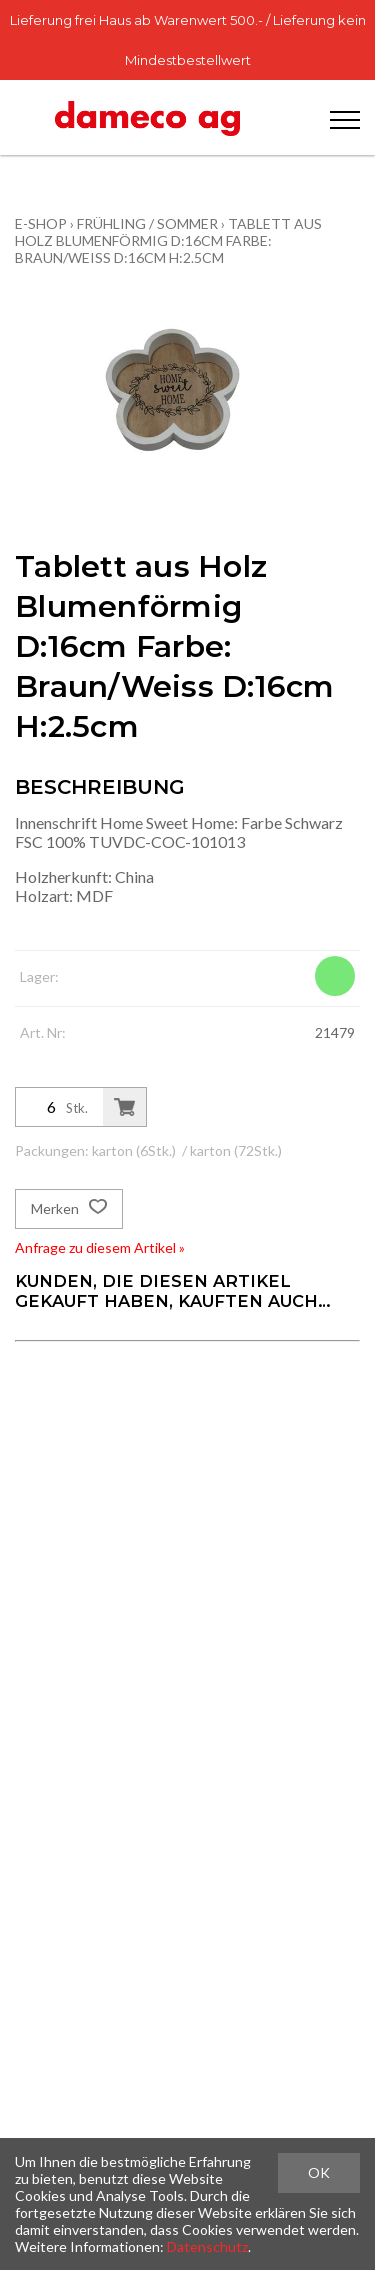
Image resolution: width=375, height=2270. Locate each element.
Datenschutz (207, 2246)
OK (319, 2172)
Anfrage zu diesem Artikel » (100, 1247)
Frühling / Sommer (147, 223)
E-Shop (41, 223)
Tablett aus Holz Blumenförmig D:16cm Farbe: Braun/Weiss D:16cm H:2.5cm (168, 240)
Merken (69, 1209)
